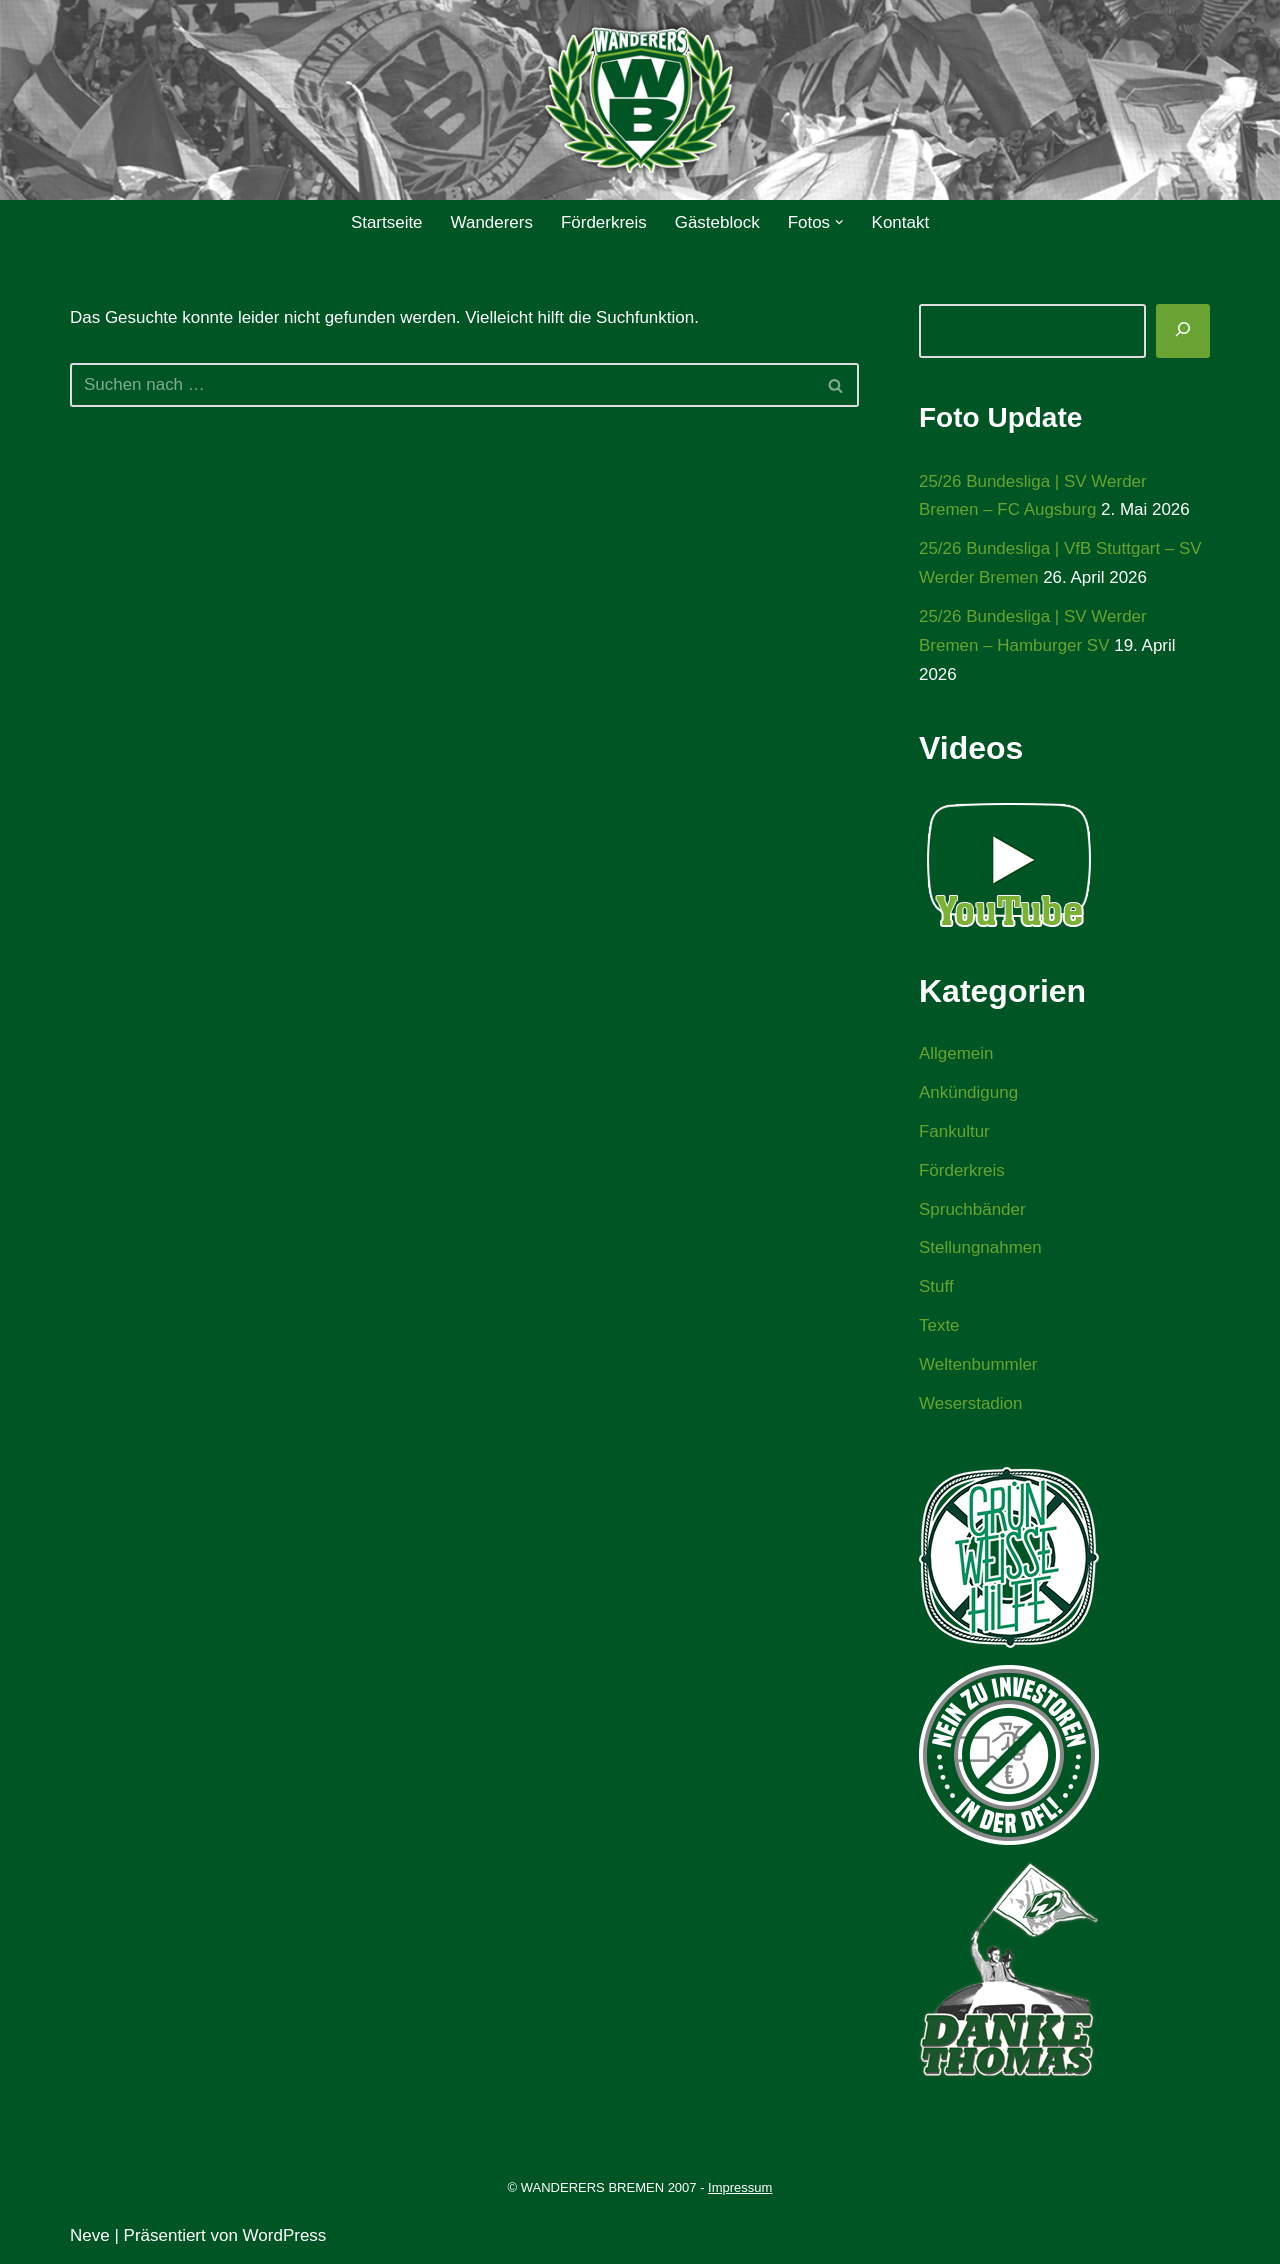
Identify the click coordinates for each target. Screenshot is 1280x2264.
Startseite (386, 222)
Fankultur (954, 1131)
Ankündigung (968, 1092)
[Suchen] (442, 385)
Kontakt (901, 222)
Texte (939, 1326)
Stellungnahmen (980, 1248)
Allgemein (956, 1054)
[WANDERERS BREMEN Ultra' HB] (640, 100)
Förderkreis (604, 222)
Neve (90, 2236)
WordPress (285, 2236)
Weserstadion (971, 1404)
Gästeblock (717, 222)
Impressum (740, 2187)
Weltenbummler (978, 1365)
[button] (839, 222)
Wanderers (491, 222)
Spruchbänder (972, 1209)
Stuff (936, 1287)
